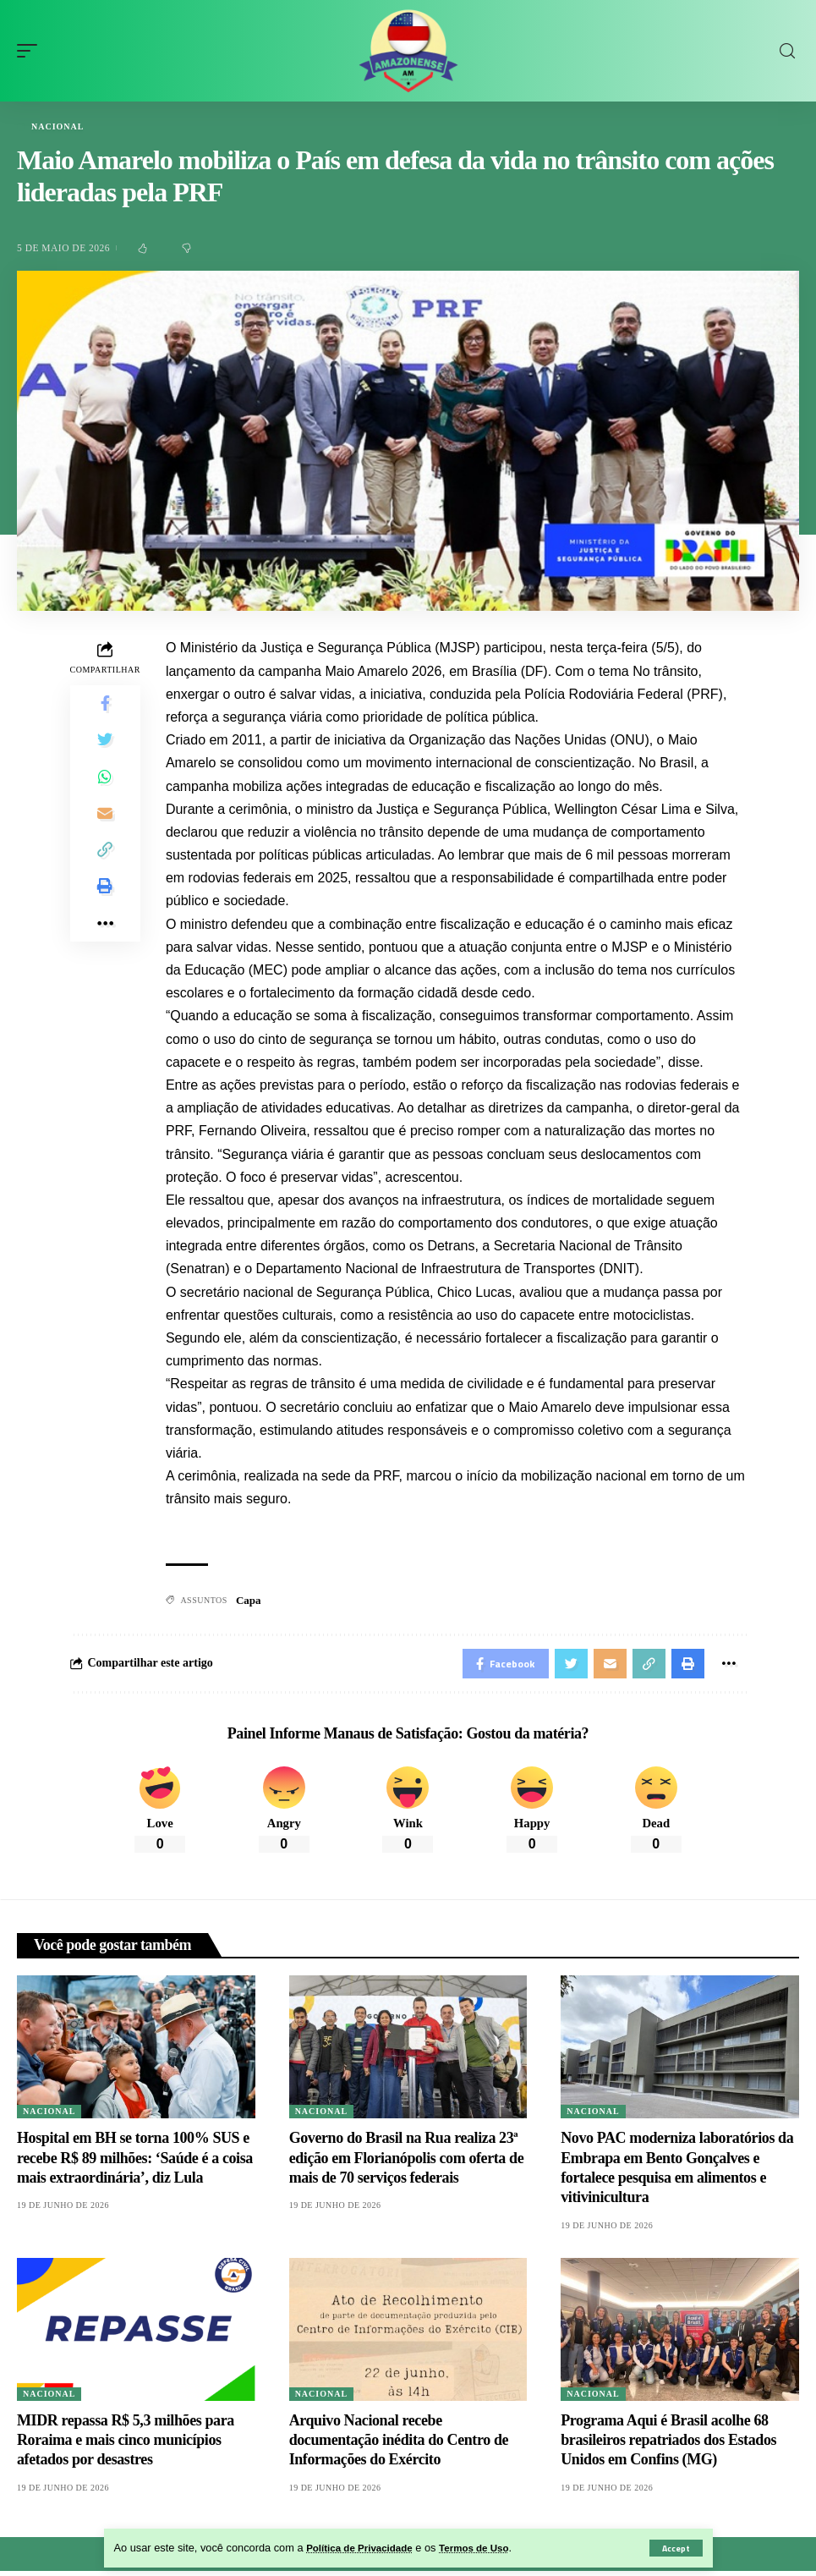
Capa (248, 1601)
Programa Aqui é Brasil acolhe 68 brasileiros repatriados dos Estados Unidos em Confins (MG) (668, 2445)
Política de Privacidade (365, 2547)
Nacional (57, 127)
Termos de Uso (489, 2547)
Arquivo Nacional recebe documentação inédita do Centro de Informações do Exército (398, 2445)
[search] (787, 51)
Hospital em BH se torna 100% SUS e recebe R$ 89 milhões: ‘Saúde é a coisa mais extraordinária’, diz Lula (135, 2162)
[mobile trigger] (31, 51)
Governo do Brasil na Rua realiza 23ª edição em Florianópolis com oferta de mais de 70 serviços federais (406, 2162)
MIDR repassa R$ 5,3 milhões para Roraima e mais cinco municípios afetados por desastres (125, 2445)
